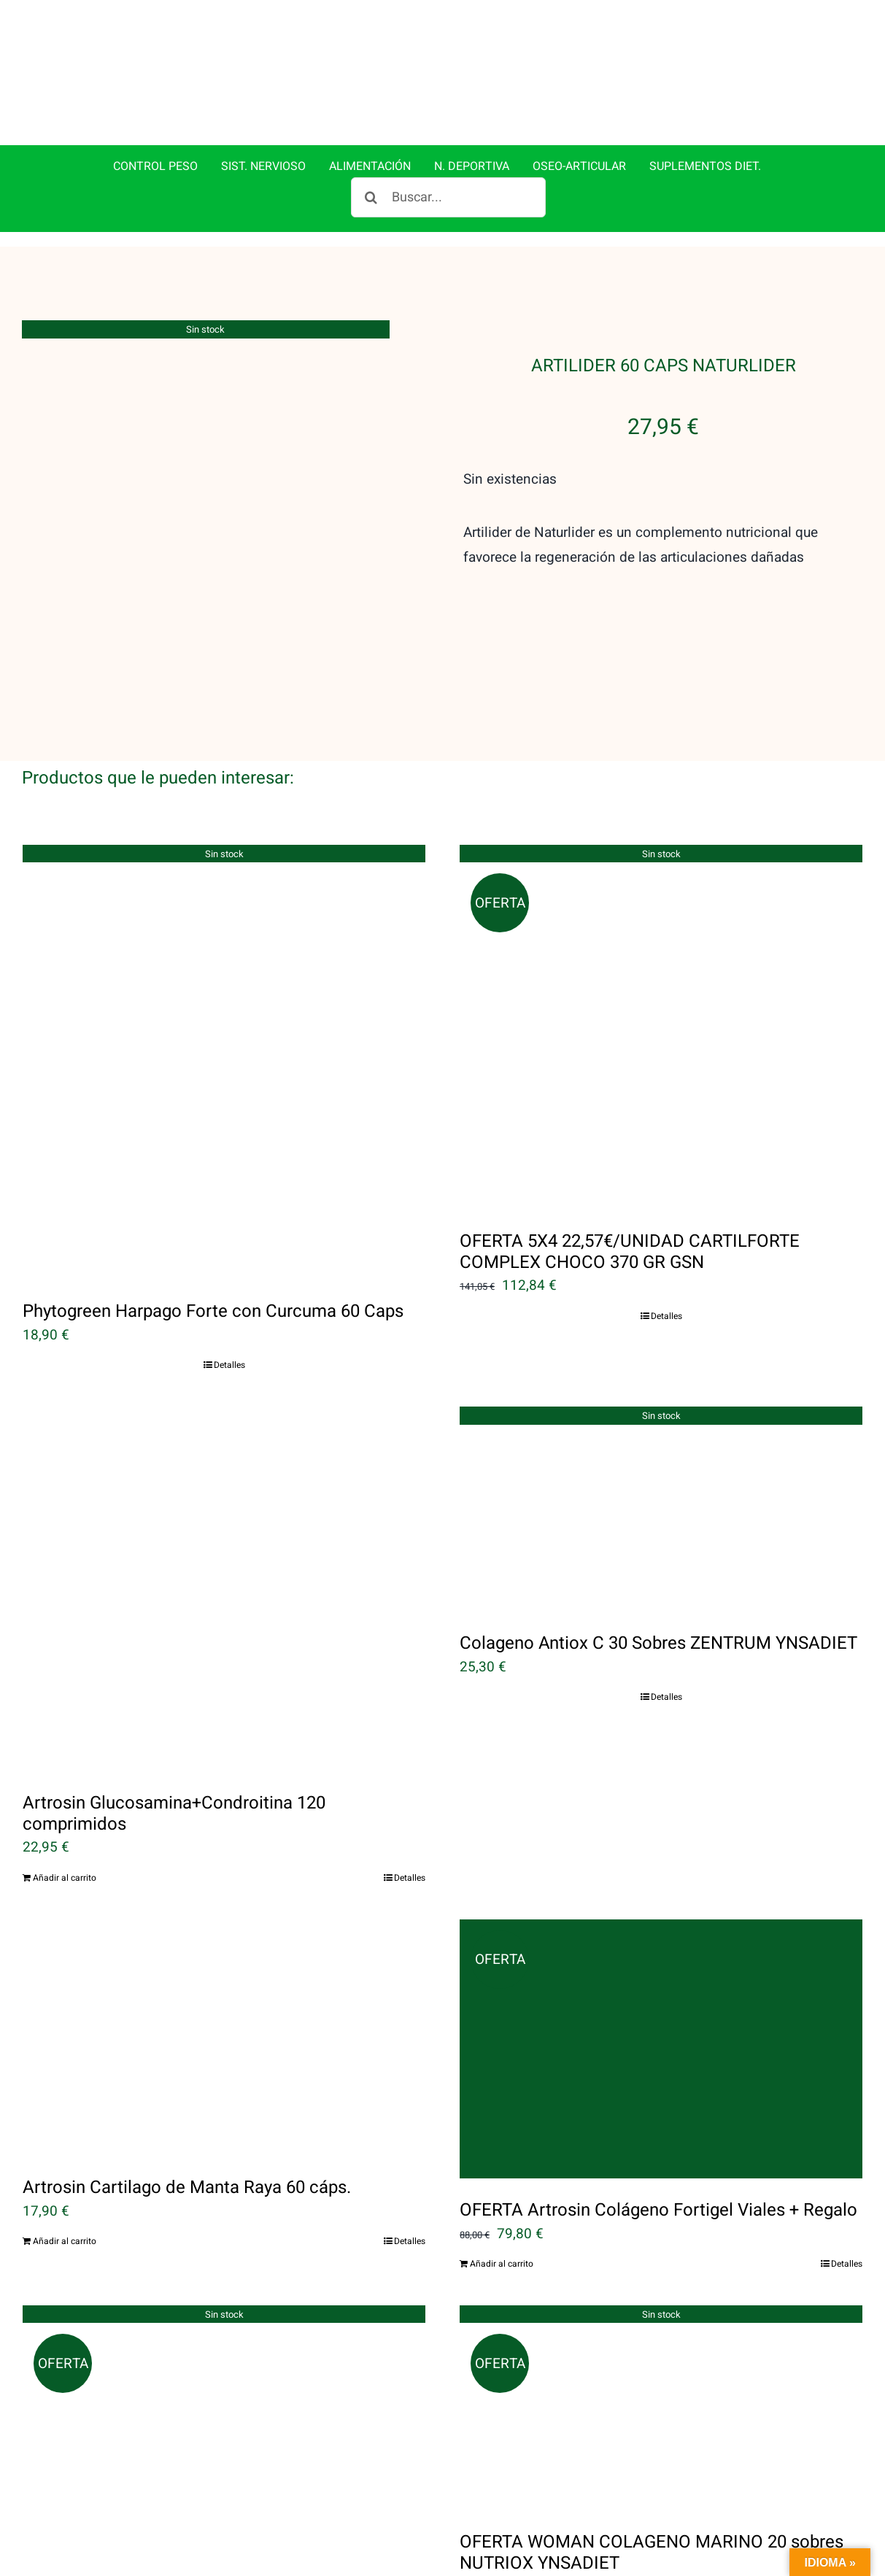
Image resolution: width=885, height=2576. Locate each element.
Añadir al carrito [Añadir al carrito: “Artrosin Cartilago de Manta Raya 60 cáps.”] (64, 2241)
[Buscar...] (448, 197)
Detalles (229, 1365)
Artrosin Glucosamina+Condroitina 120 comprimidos (174, 1813)
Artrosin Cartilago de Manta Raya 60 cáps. (187, 2187)
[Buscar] (371, 197)
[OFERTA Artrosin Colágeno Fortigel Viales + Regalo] (661, 2048)
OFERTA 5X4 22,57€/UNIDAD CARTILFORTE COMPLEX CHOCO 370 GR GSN (630, 1252)
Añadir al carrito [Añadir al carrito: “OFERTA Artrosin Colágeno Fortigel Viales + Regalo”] (501, 2263)
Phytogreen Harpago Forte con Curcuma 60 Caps (213, 1311)
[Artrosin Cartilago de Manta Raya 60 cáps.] (224, 2037)
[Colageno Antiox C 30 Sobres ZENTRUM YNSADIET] (661, 1509)
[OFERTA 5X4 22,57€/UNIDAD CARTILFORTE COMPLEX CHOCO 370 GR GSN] (661, 1027)
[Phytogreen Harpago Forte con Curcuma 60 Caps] (224, 1062)
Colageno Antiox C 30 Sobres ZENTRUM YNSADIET (658, 1643)
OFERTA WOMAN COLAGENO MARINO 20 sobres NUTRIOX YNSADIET (651, 2552)
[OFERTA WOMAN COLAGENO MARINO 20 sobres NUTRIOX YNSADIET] (661, 2407)
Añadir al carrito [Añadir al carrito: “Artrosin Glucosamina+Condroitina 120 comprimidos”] (64, 1877)
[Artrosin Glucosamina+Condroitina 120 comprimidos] (224, 1589)
